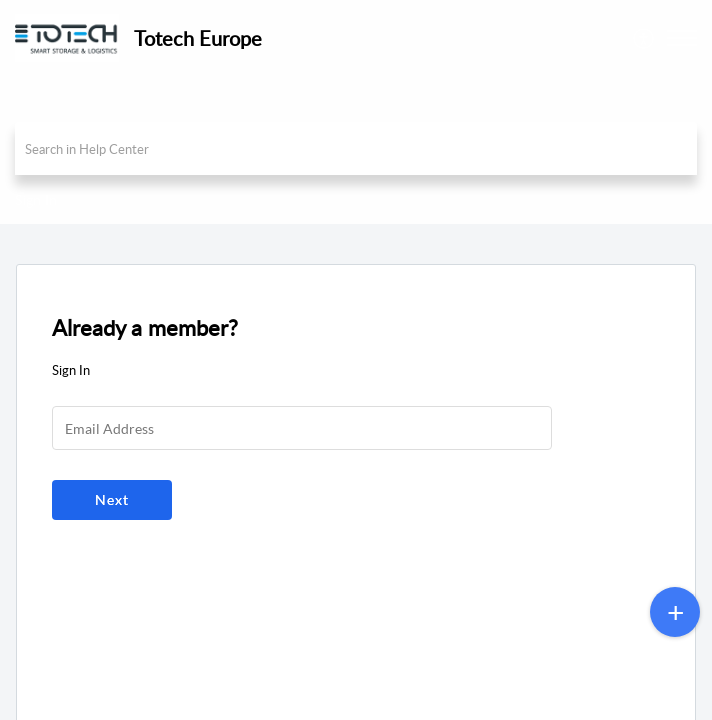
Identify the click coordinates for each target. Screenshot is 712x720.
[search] (356, 148)
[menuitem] (644, 38)
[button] (682, 38)
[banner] (356, 112)
